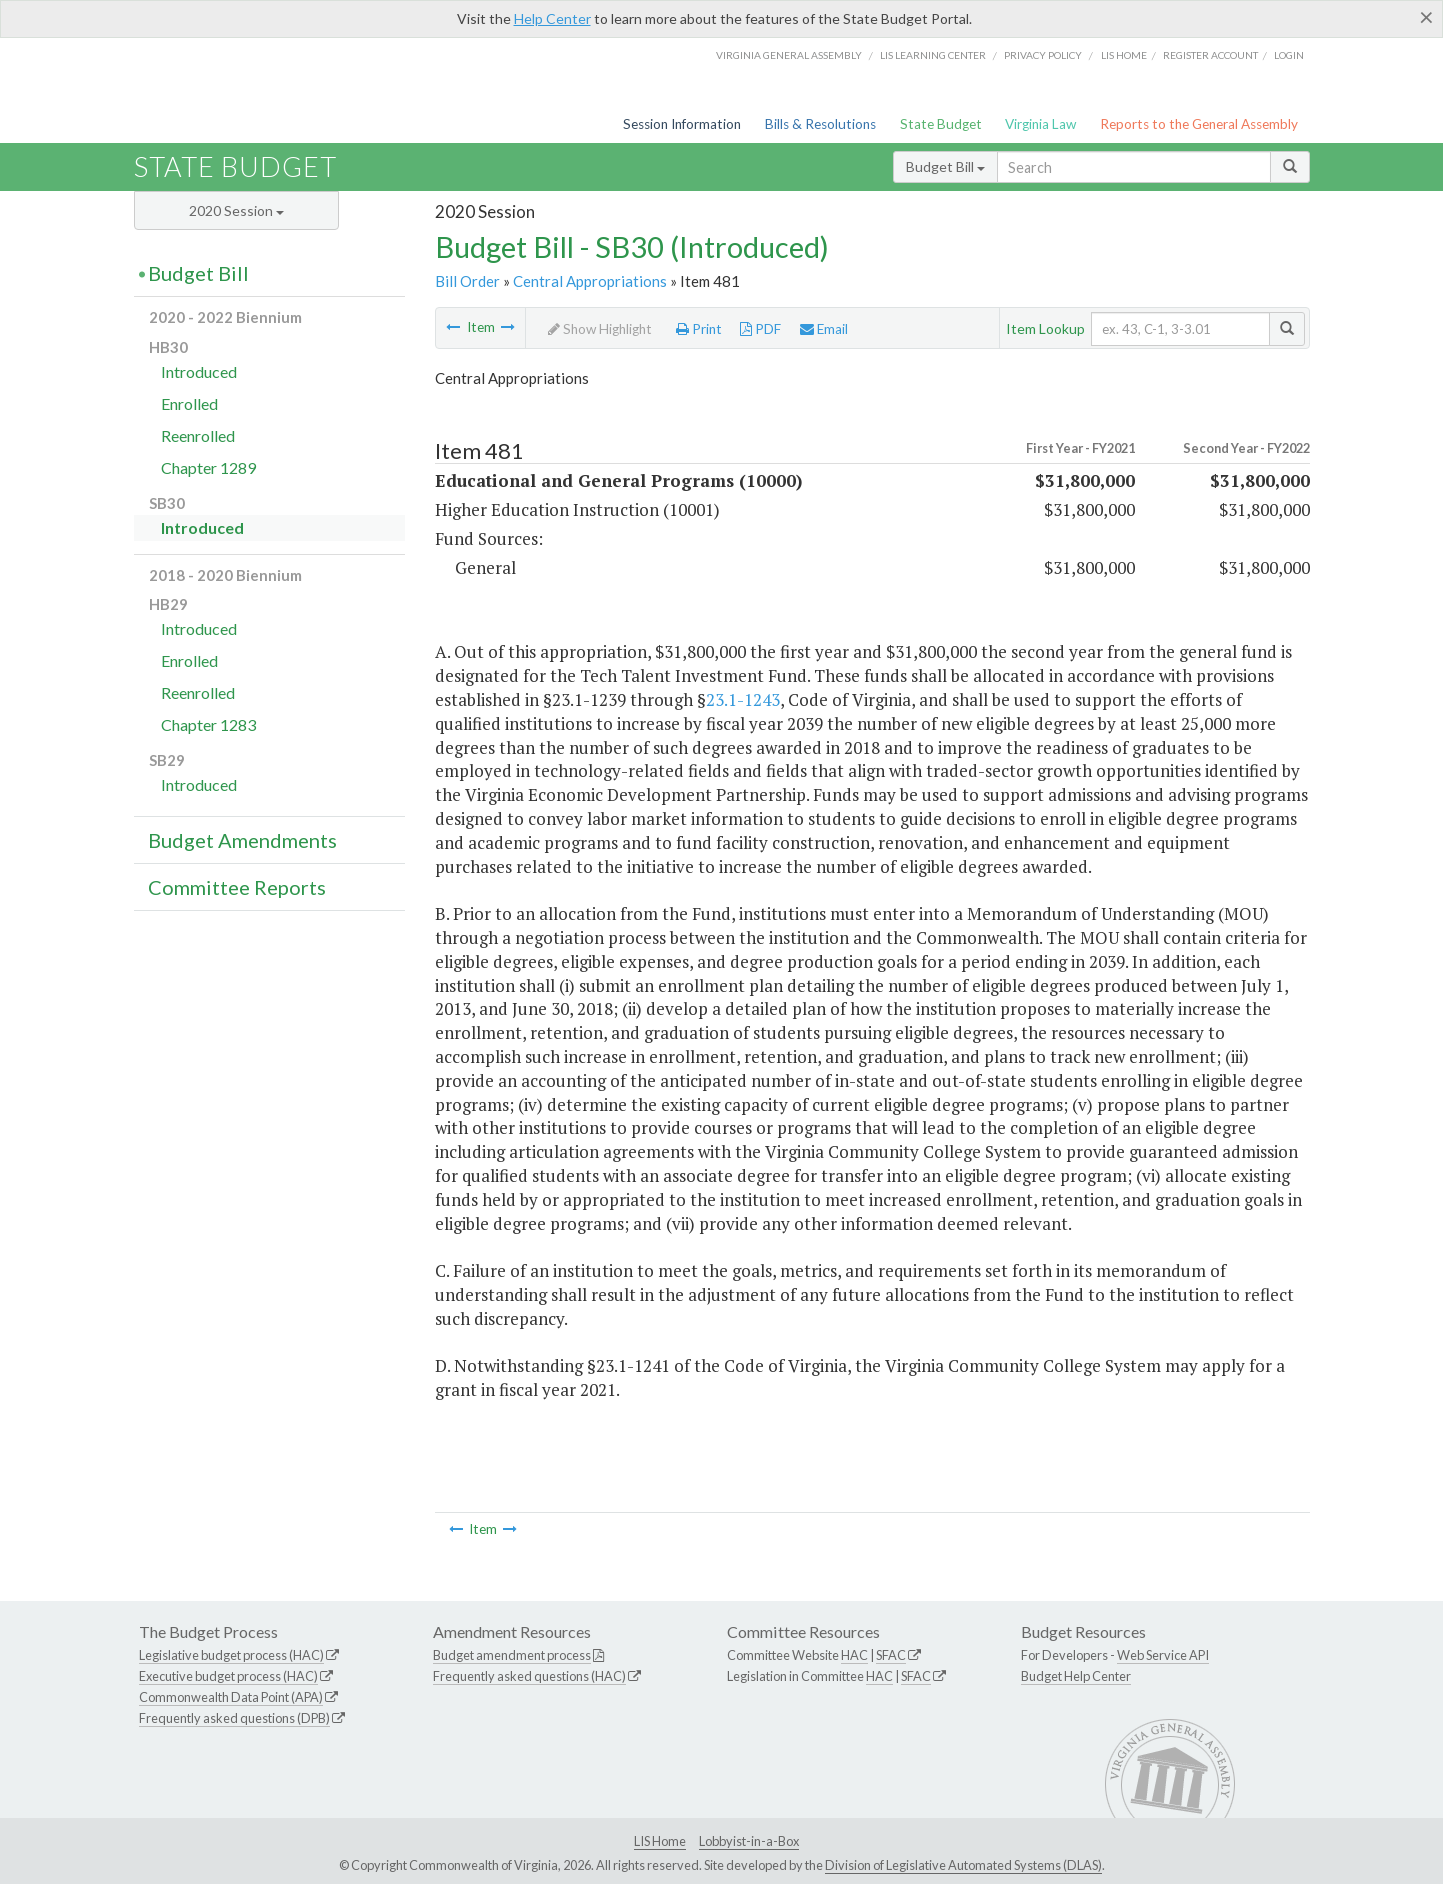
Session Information (682, 124)
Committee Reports (237, 887)
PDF (760, 329)
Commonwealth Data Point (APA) (231, 1697)
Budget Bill (945, 166)
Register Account (1210, 55)
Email (824, 329)
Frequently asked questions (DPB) (234, 1718)
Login (1289, 55)
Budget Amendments (242, 840)
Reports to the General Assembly (1199, 124)
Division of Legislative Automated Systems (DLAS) (963, 1865)
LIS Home (660, 1841)
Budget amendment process (512, 1655)
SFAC (891, 1655)
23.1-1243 (743, 699)
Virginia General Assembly (789, 55)
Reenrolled (198, 435)
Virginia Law (1040, 124)
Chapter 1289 (208, 467)
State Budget (941, 124)
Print (699, 329)
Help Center (552, 18)
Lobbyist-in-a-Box (749, 1841)
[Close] (1426, 17)
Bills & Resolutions (820, 124)
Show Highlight (600, 329)
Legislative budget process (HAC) (231, 1655)
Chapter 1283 (208, 724)
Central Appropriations (590, 281)
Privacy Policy (1043, 55)
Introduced (199, 371)
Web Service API (1163, 1655)
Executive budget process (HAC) (228, 1676)
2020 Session (236, 210)
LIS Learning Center (933, 55)
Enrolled (189, 403)
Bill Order (467, 281)
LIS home (1124, 55)
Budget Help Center (1076, 1676)
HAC (854, 1655)
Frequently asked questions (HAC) (529, 1676)
